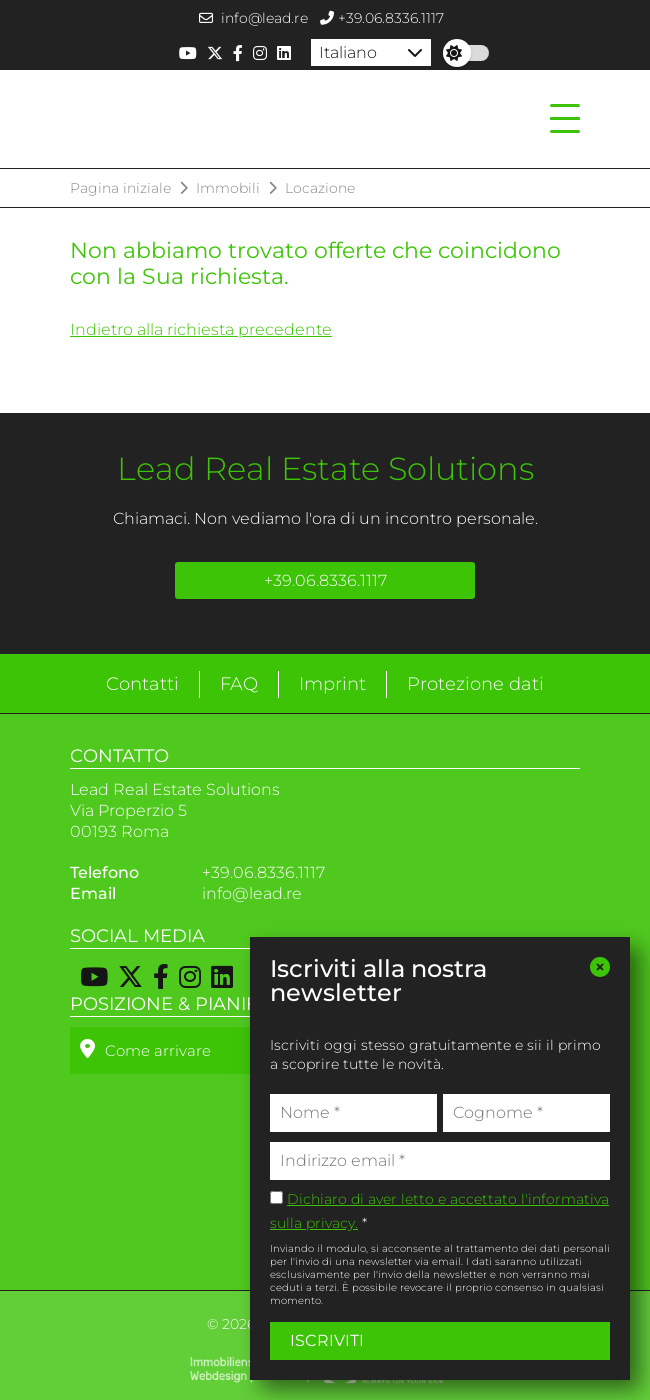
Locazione (320, 188)
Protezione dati (475, 684)
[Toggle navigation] (559, 119)
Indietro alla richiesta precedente (201, 329)
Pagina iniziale (120, 188)
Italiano (348, 52)
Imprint (332, 684)
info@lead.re (253, 18)
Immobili (228, 188)
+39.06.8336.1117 (382, 18)
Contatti (142, 684)
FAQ (239, 684)
